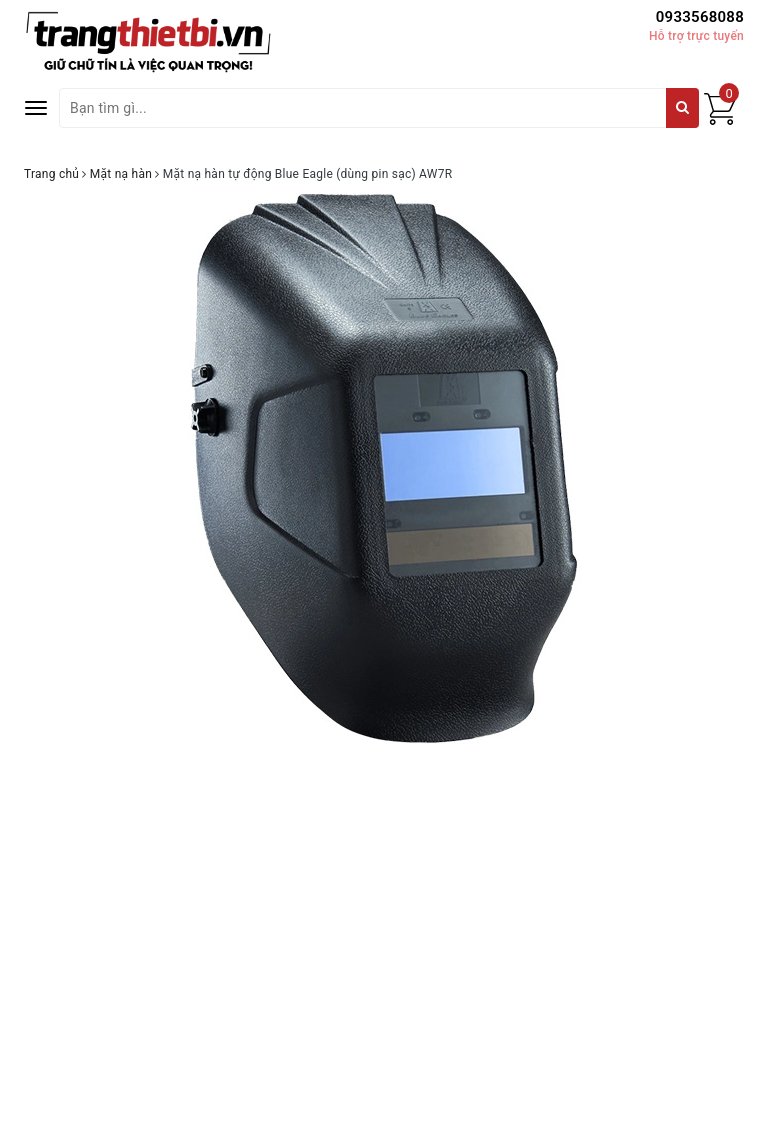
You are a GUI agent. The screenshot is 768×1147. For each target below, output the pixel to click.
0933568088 (700, 17)
